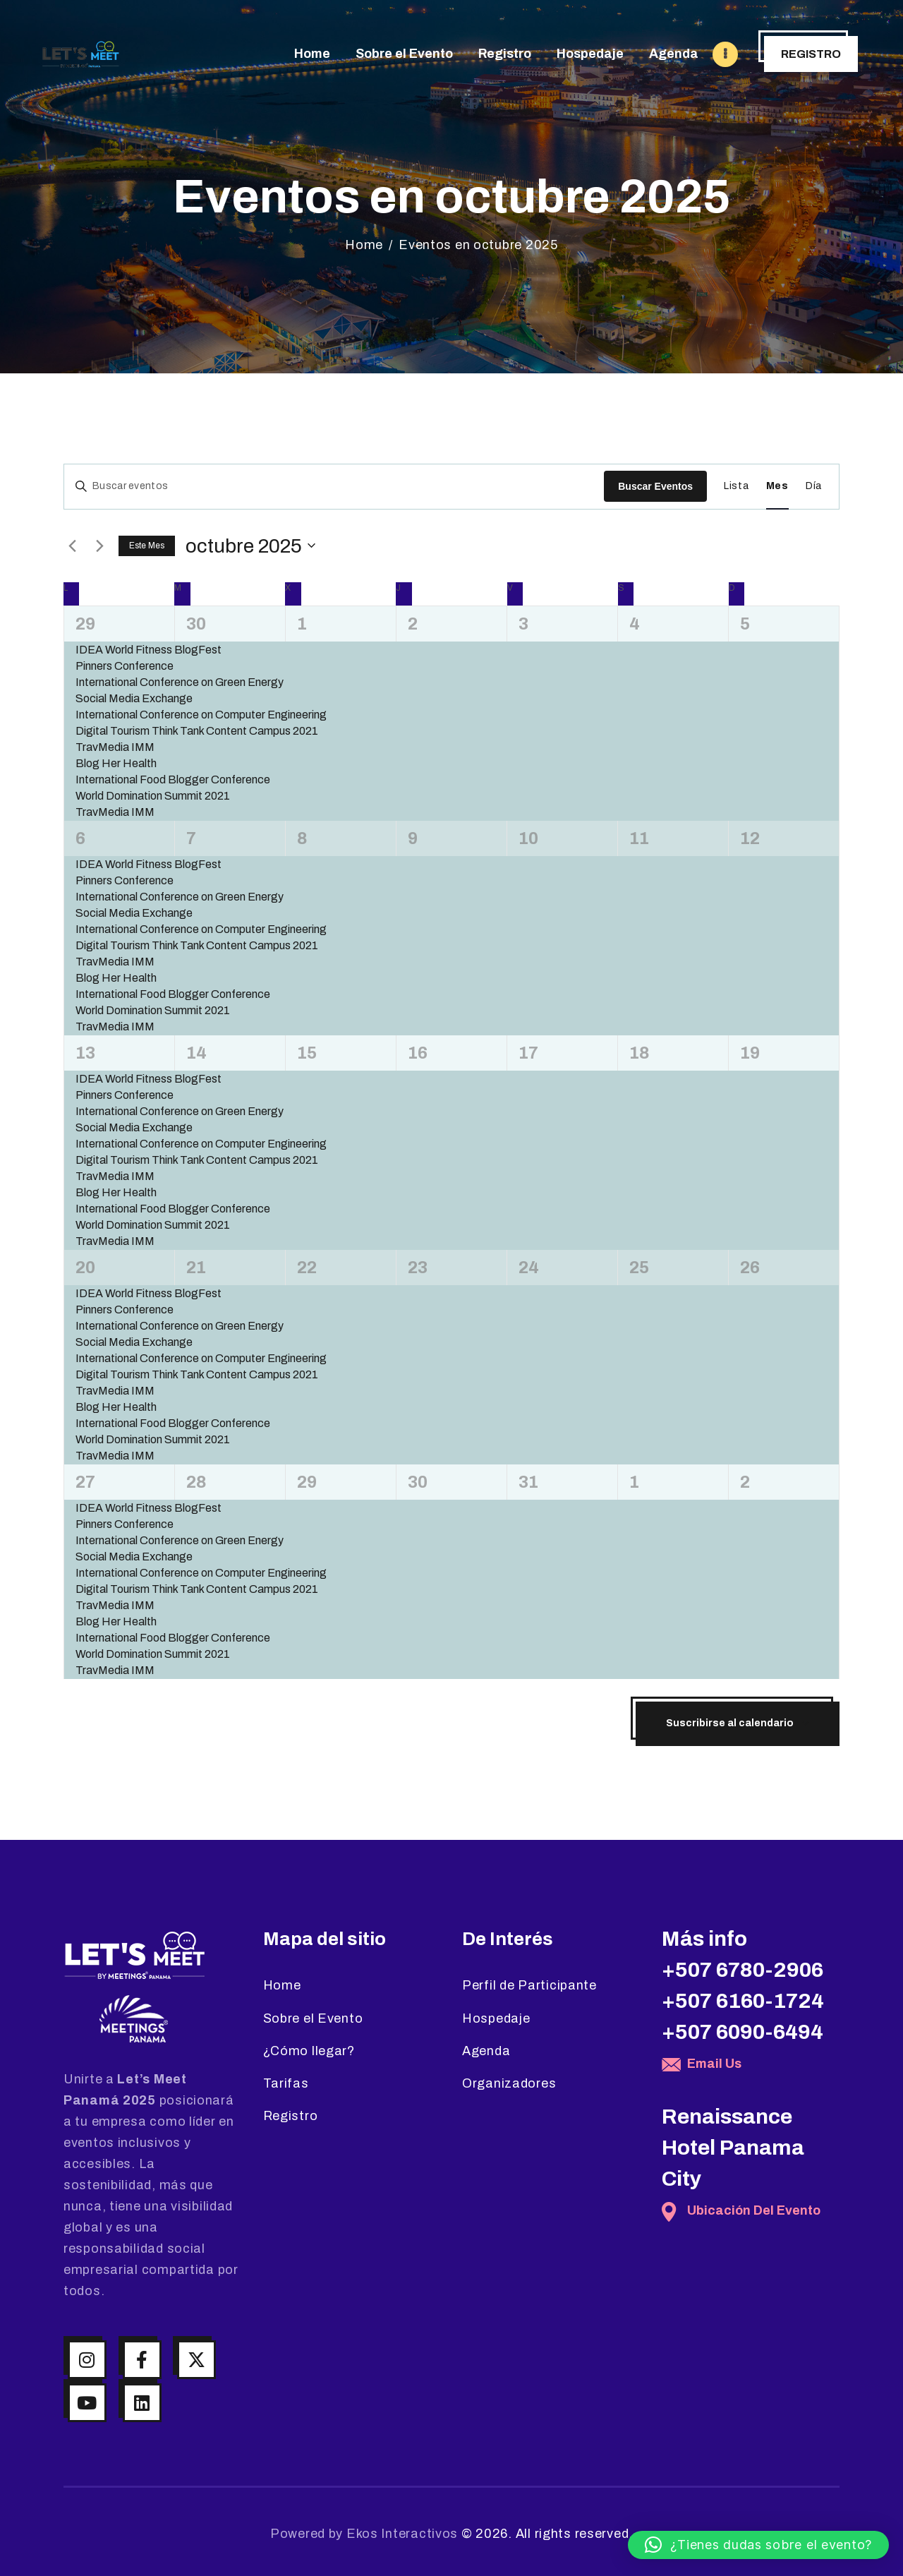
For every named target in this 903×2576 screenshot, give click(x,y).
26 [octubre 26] (750, 1267)
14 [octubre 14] (196, 1053)
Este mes (146, 545)
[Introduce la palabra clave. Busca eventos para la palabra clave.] (334, 487)
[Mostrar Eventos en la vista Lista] (736, 486)
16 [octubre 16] (418, 1053)
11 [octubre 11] (639, 838)
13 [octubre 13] (85, 1053)
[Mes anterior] (71, 545)
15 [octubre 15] (307, 1053)
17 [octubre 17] (528, 1053)
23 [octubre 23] (418, 1267)
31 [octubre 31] (528, 1482)
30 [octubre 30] (418, 1482)
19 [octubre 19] (750, 1053)
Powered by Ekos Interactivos (364, 2534)
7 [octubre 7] (191, 838)
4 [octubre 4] (634, 624)
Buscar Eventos (655, 486)
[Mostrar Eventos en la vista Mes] (777, 486)
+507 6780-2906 (742, 1969)
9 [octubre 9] (413, 838)
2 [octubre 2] (413, 624)
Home (364, 245)
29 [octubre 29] (307, 1482)
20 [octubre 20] (85, 1267)
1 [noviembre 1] (634, 1482)
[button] (758, 2545)
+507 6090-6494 (742, 2032)
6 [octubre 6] (80, 838)
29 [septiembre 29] (85, 624)
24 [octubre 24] (529, 1267)
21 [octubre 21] (196, 1267)
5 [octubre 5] (745, 624)
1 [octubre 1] (302, 624)
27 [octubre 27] (85, 1482)
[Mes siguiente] (99, 545)
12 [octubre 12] (750, 838)
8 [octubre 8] (302, 838)
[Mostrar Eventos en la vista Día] (814, 486)
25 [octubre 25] (639, 1267)
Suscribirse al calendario (730, 1723)
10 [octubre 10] (528, 838)
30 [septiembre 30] (196, 624)
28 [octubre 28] (196, 1482)
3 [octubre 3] (523, 624)
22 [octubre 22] (307, 1267)
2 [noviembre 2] (745, 1482)
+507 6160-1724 (743, 2001)
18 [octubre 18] (639, 1053)
